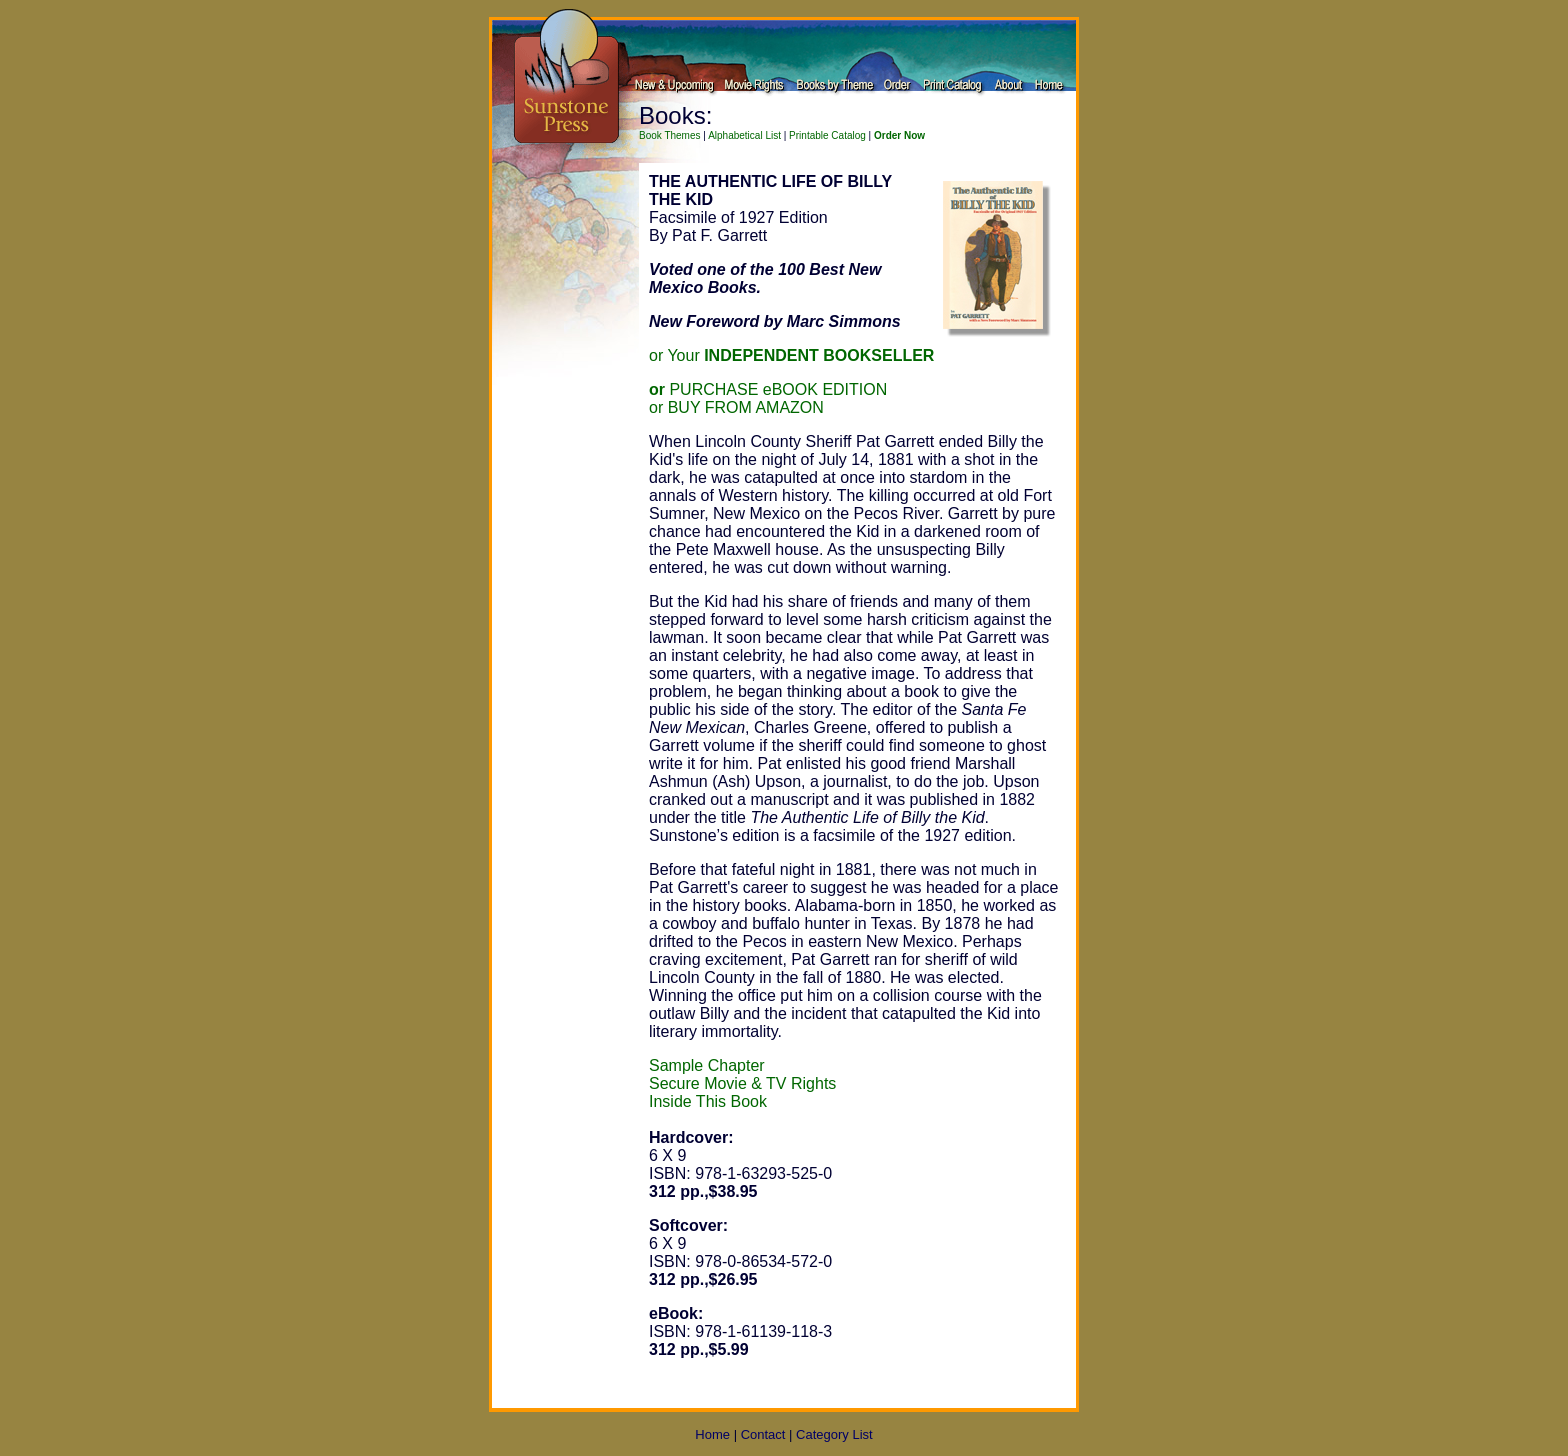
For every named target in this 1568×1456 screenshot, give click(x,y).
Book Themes (670, 135)
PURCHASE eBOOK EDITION (768, 389)
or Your (791, 355)
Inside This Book (708, 1101)
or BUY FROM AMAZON (736, 407)
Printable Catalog (827, 135)
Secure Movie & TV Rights (742, 1083)
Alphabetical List (744, 135)
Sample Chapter (707, 1065)
